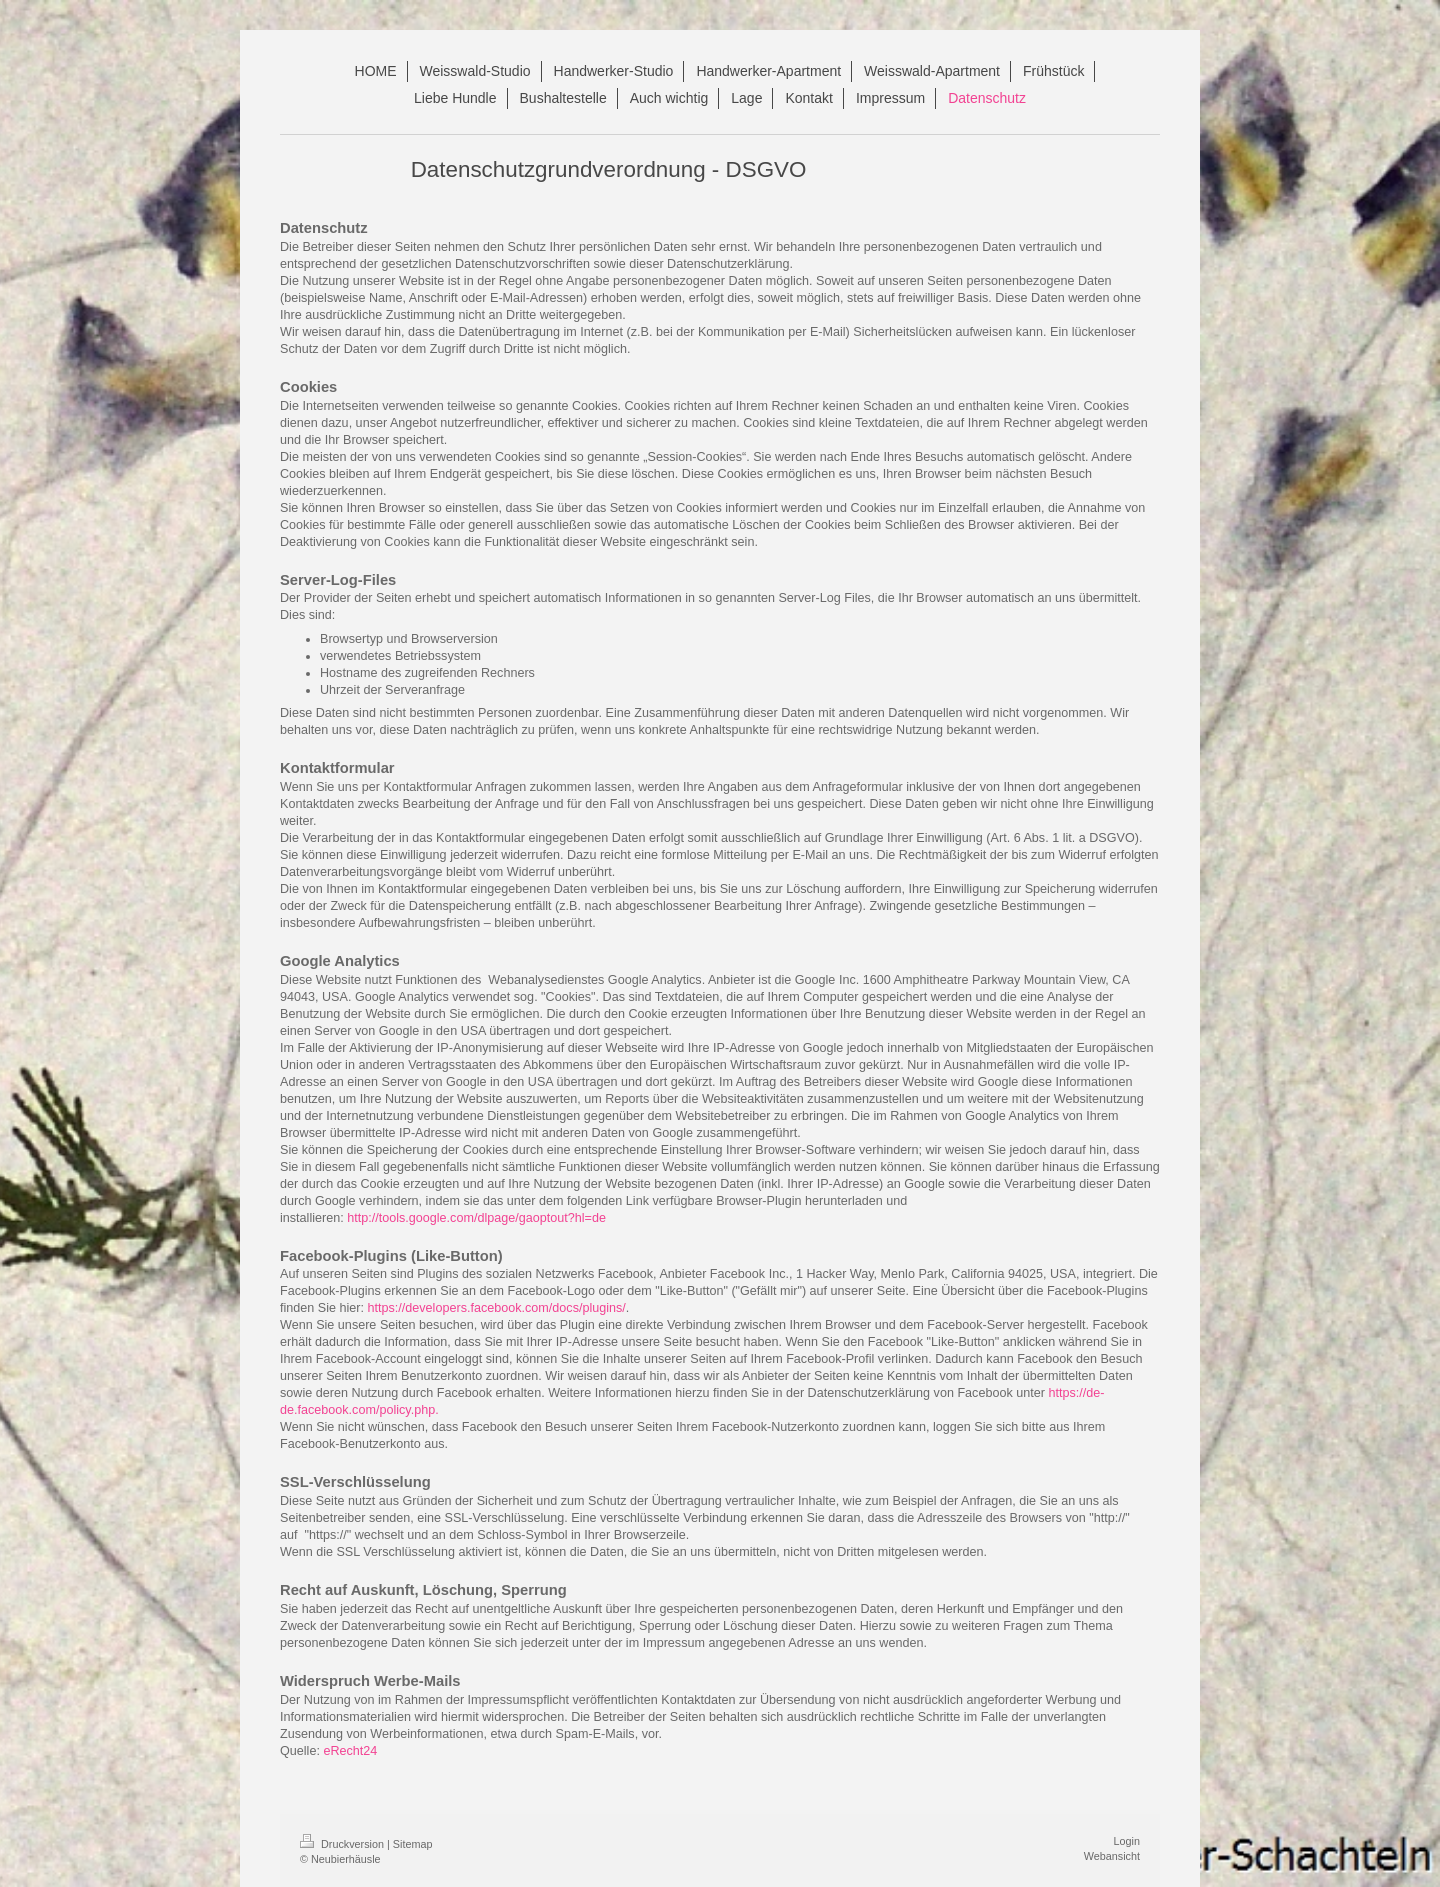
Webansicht (1112, 1856)
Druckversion (343, 1844)
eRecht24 (350, 1751)
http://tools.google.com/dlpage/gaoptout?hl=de (476, 1218)
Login (1127, 1841)
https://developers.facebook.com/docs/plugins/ (497, 1308)
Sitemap (413, 1844)
